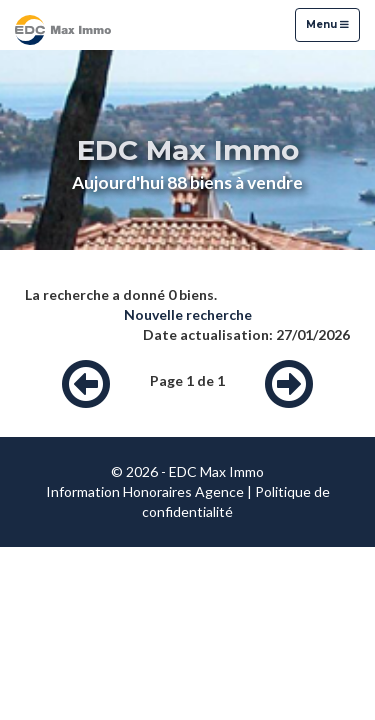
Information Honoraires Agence (145, 491)
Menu (327, 24)
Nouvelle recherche (188, 314)
